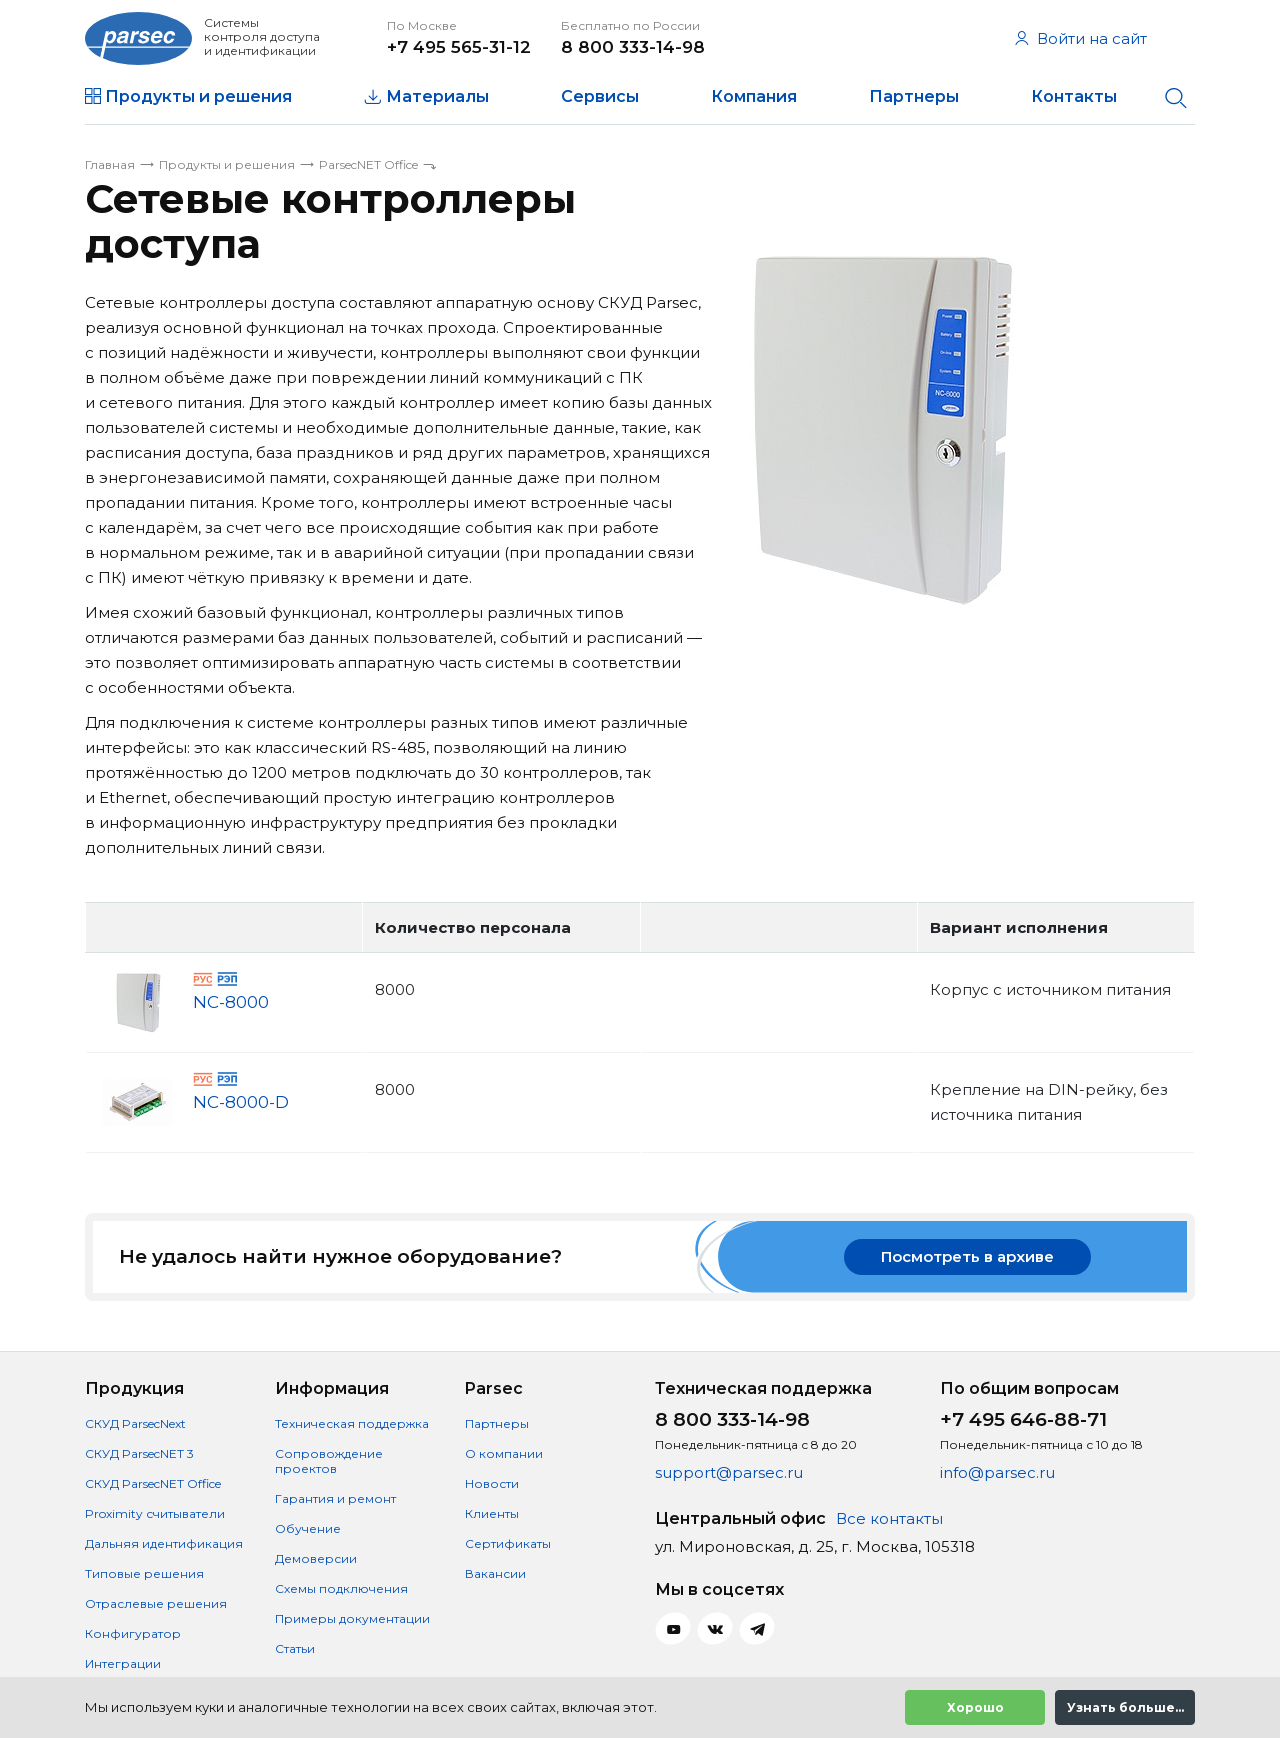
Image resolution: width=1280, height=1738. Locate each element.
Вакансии (495, 1573)
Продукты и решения (198, 96)
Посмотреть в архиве (967, 1256)
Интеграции (123, 1663)
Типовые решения (144, 1573)
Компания (754, 96)
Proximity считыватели (155, 1513)
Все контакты (889, 1518)
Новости (492, 1483)
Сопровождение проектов (329, 1461)
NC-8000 (231, 1003)
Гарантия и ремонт (335, 1498)
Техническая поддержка (352, 1423)
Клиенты (492, 1513)
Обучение (308, 1528)
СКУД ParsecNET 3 (139, 1453)
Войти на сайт (1081, 38)
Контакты (1074, 96)
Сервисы (600, 96)
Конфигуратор (133, 1633)
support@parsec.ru (729, 1472)
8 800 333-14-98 (633, 47)
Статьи (295, 1648)
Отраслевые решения (156, 1603)
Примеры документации (352, 1618)
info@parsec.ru (997, 1472)
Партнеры (914, 96)
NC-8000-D (241, 1103)
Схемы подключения (341, 1588)
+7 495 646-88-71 (1023, 1419)
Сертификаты (508, 1543)
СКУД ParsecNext (135, 1423)
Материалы (437, 96)
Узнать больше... (1125, 1707)
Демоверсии (316, 1558)
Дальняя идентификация (164, 1543)
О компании (504, 1453)
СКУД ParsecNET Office (153, 1483)
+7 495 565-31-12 (459, 47)
